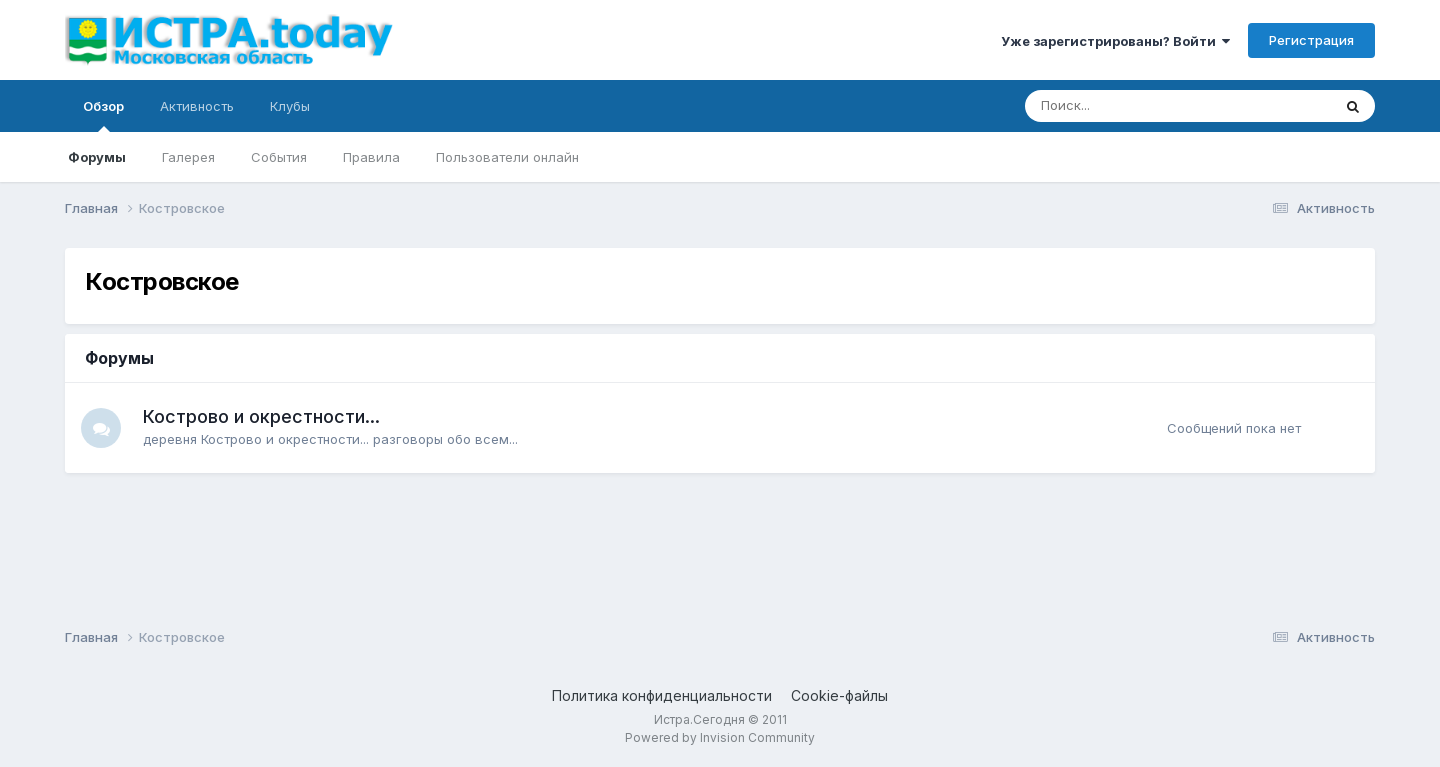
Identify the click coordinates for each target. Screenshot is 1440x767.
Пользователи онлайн (507, 157)
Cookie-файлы (839, 695)
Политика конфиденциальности (662, 695)
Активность (197, 106)
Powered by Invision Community (720, 737)
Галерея (188, 157)
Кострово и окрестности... (261, 416)
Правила (371, 157)
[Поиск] (1123, 106)
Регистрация (1311, 40)
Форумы (97, 157)
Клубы (290, 106)
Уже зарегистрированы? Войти (1115, 41)
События (279, 157)
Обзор (103, 115)
